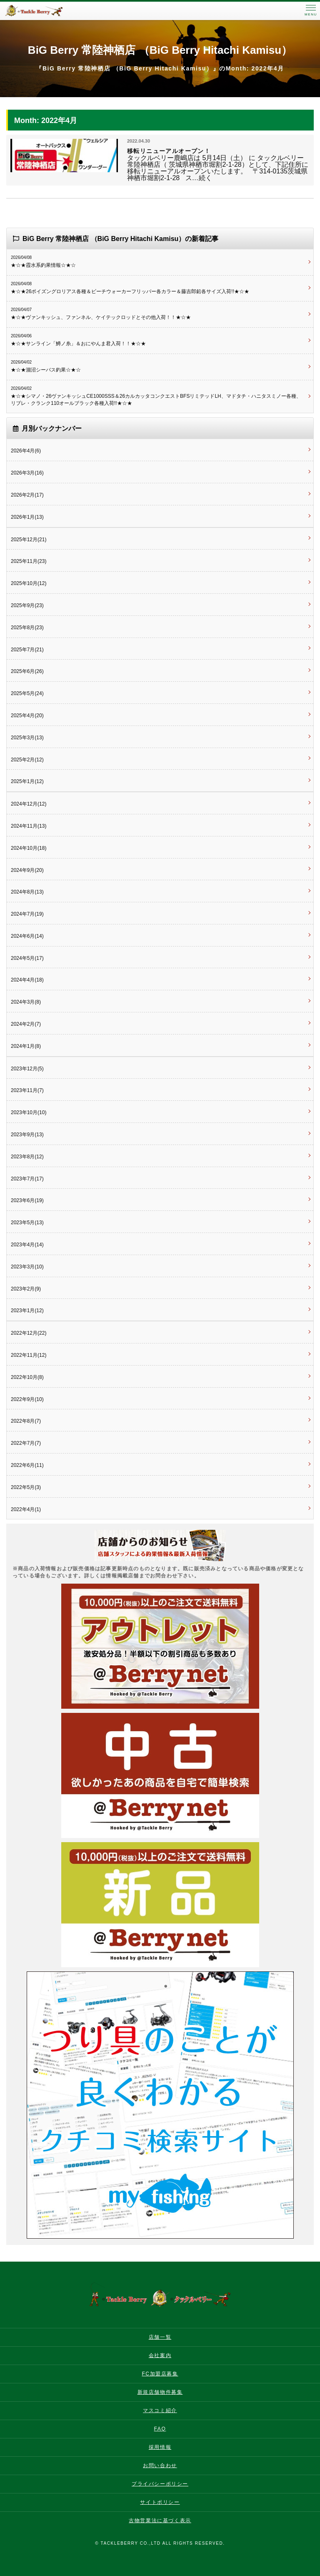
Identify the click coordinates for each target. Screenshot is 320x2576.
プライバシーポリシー (160, 2484)
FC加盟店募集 (160, 2374)
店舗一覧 (160, 2337)
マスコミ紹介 (160, 2410)
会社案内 (160, 2355)
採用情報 (160, 2447)
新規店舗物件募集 (160, 2392)
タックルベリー (41, 11)
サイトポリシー (160, 2502)
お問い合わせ (160, 2465)
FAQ (160, 2429)
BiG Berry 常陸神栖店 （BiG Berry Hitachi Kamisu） (160, 50)
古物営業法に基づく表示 (160, 2520)
